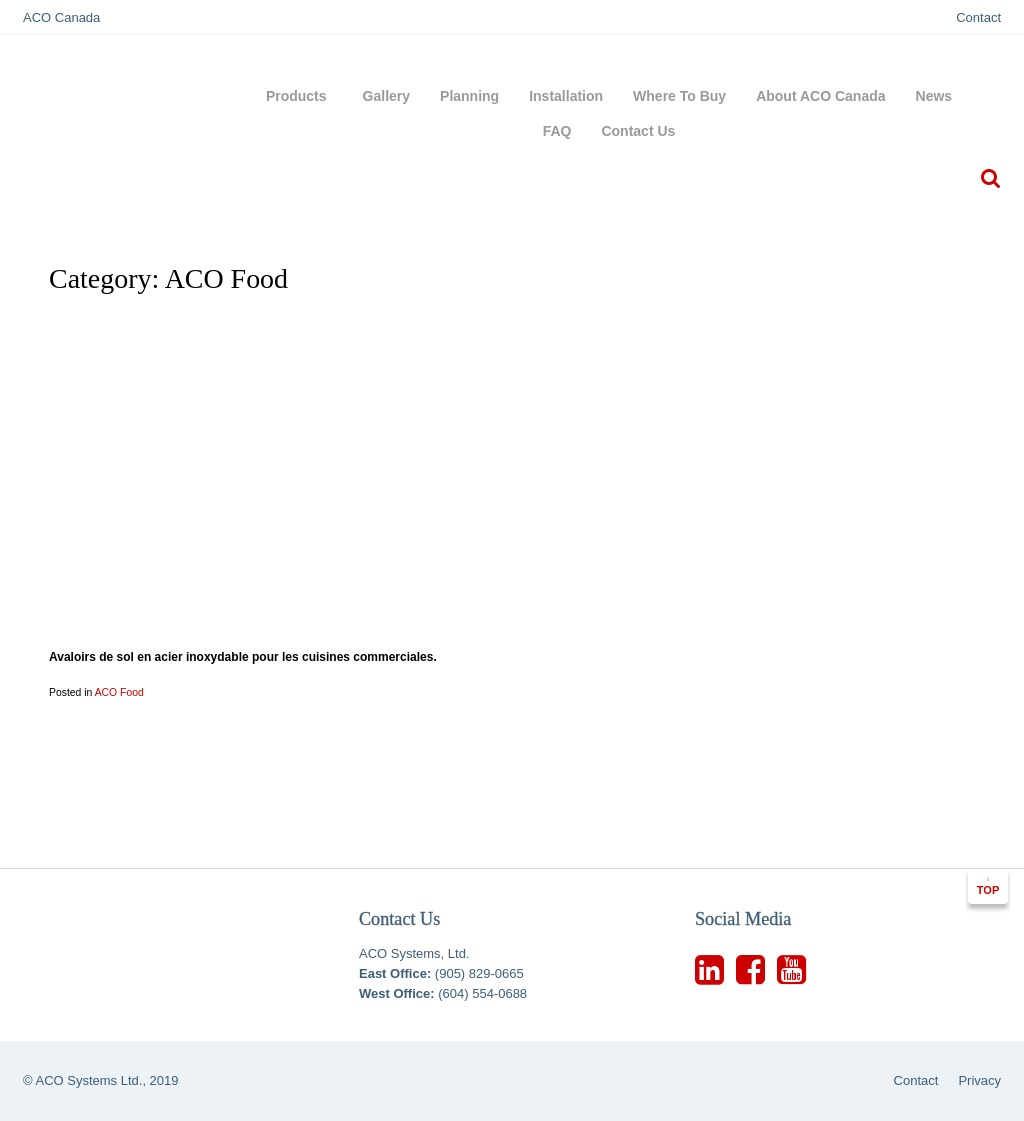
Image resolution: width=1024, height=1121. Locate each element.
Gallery (386, 96)
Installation (566, 96)
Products (299, 96)
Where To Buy (679, 96)
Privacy (979, 1080)
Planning (469, 96)
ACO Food (119, 692)
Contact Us (638, 131)
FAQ (557, 131)
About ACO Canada (820, 96)
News (934, 96)
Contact (978, 17)
